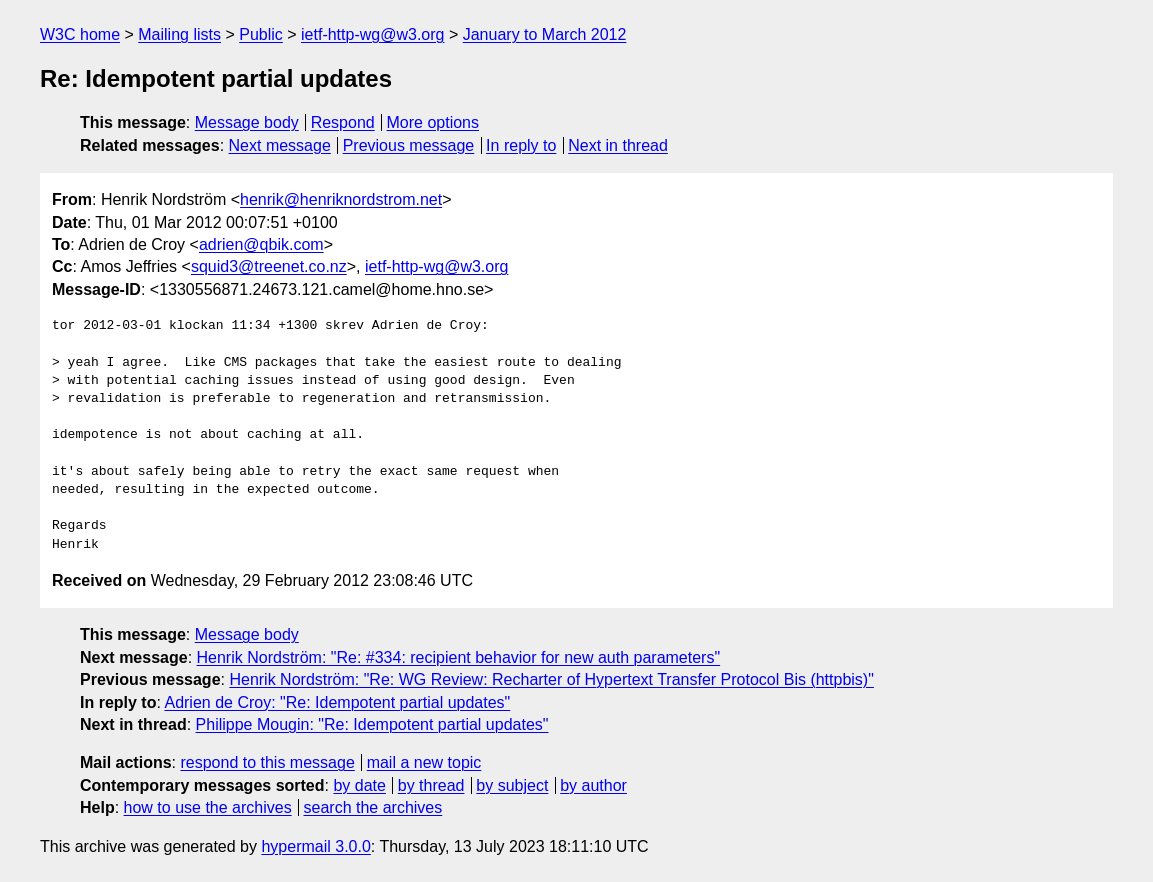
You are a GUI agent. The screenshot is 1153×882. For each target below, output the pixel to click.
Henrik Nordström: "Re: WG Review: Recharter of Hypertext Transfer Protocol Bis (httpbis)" (551, 679)
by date (359, 785)
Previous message (409, 145)
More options (433, 122)
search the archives (373, 807)
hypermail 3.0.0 (315, 846)
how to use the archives (208, 807)
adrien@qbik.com (261, 244)
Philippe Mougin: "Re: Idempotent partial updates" (372, 724)
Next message (280, 145)
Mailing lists (179, 34)
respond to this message (267, 762)
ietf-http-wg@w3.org (372, 34)
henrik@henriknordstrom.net (341, 199)
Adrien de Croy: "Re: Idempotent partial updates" (337, 702)
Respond (343, 122)
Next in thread (618, 145)
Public (261, 34)
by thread (431, 785)
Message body (247, 122)
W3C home (80, 34)
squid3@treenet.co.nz (269, 266)
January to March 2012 (545, 34)
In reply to (521, 145)
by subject (512, 785)
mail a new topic (424, 762)
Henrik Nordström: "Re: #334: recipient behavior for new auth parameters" (459, 657)
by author (593, 785)
